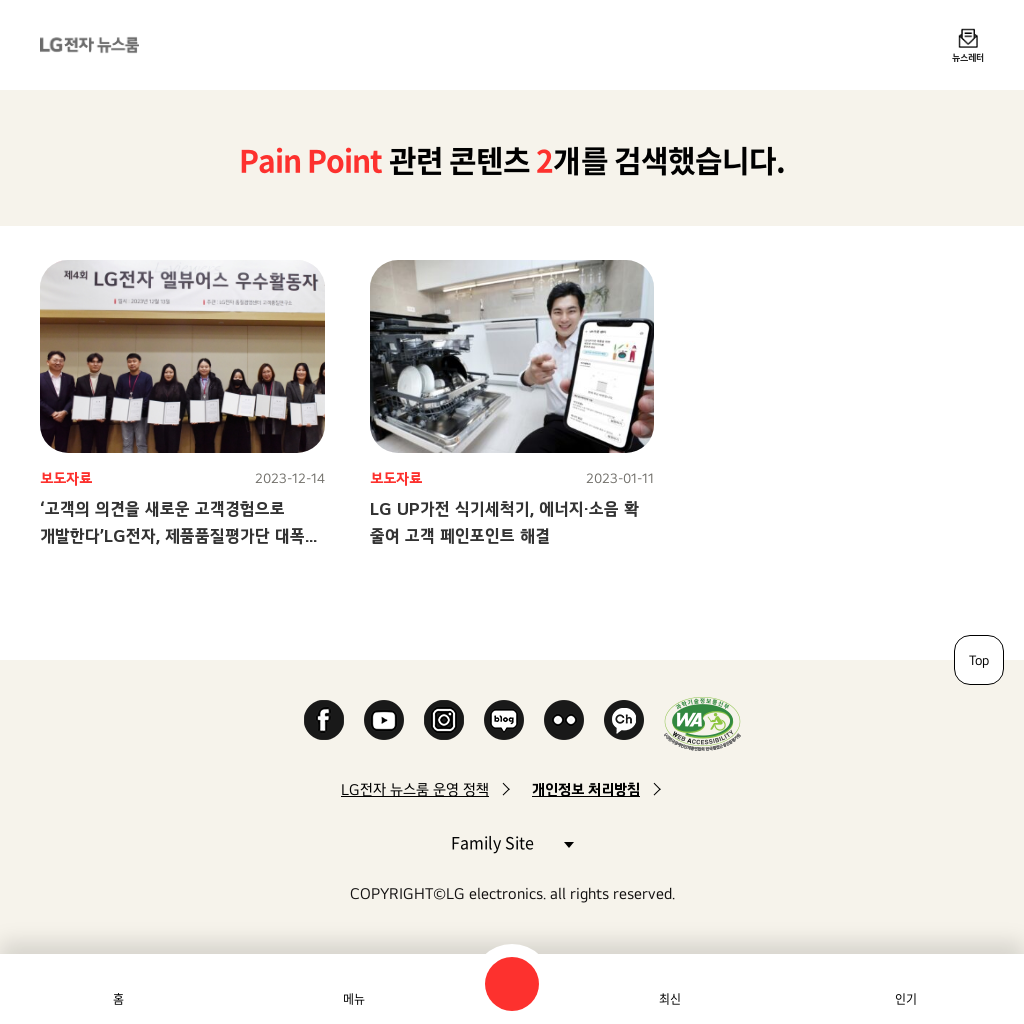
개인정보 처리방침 (586, 789)
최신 (670, 999)
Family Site (512, 841)
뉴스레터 (968, 57)
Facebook (324, 720)
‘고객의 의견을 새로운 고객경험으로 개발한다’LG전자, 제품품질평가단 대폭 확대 (172, 535)
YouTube (384, 720)
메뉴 (354, 999)
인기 (906, 999)
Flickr (564, 720)
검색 (512, 984)
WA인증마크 (702, 723)
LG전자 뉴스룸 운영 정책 (415, 789)
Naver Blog (504, 720)
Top (979, 660)
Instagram (444, 720)
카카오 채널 (624, 720)
